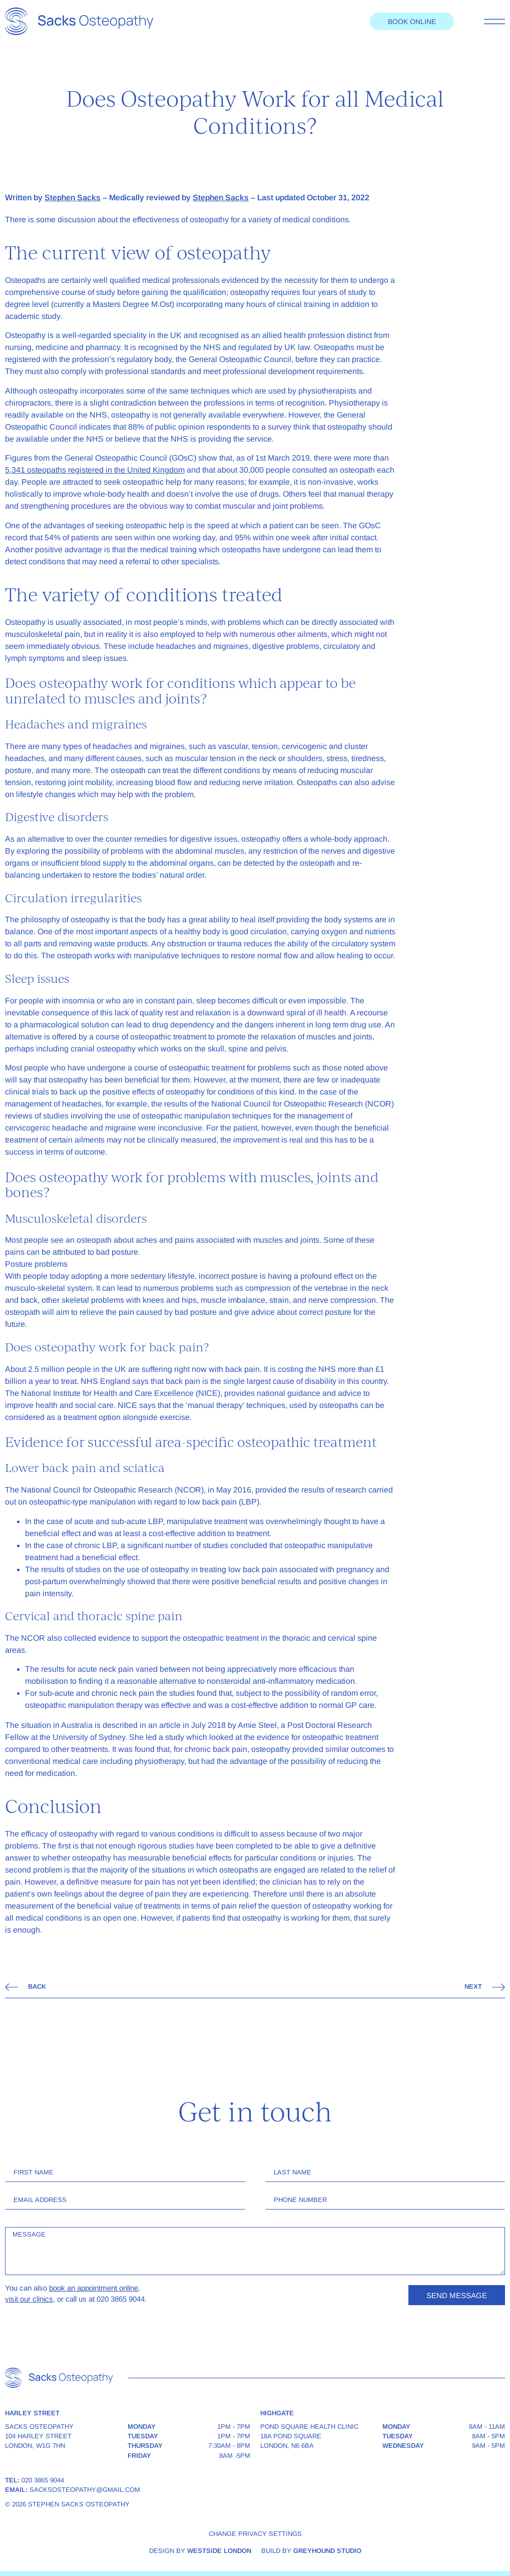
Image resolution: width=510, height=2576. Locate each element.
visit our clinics (29, 2299)
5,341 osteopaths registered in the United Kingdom (95, 470)
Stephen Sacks (73, 197)
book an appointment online (93, 2288)
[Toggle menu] (494, 21)
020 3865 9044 (43, 2480)
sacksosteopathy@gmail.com (85, 2489)
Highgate (277, 2413)
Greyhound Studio (327, 2550)
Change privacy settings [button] (255, 2533)
